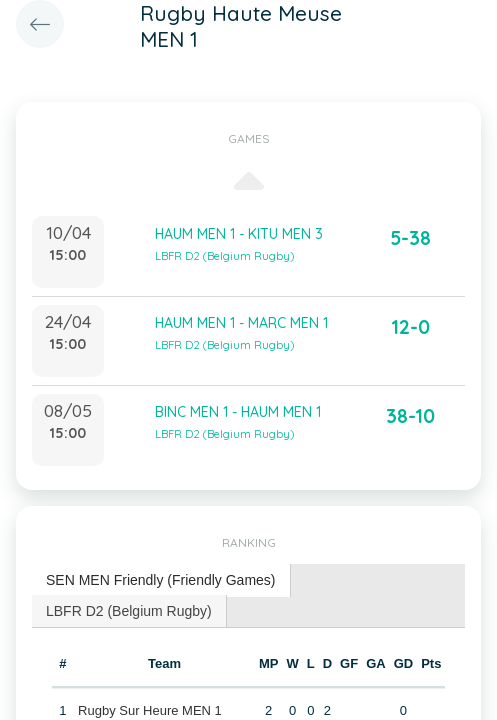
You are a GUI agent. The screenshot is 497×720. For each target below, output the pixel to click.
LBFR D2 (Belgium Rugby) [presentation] (129, 611)
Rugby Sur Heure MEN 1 (150, 710)
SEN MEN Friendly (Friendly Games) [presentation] (161, 580)
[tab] (161, 580)
